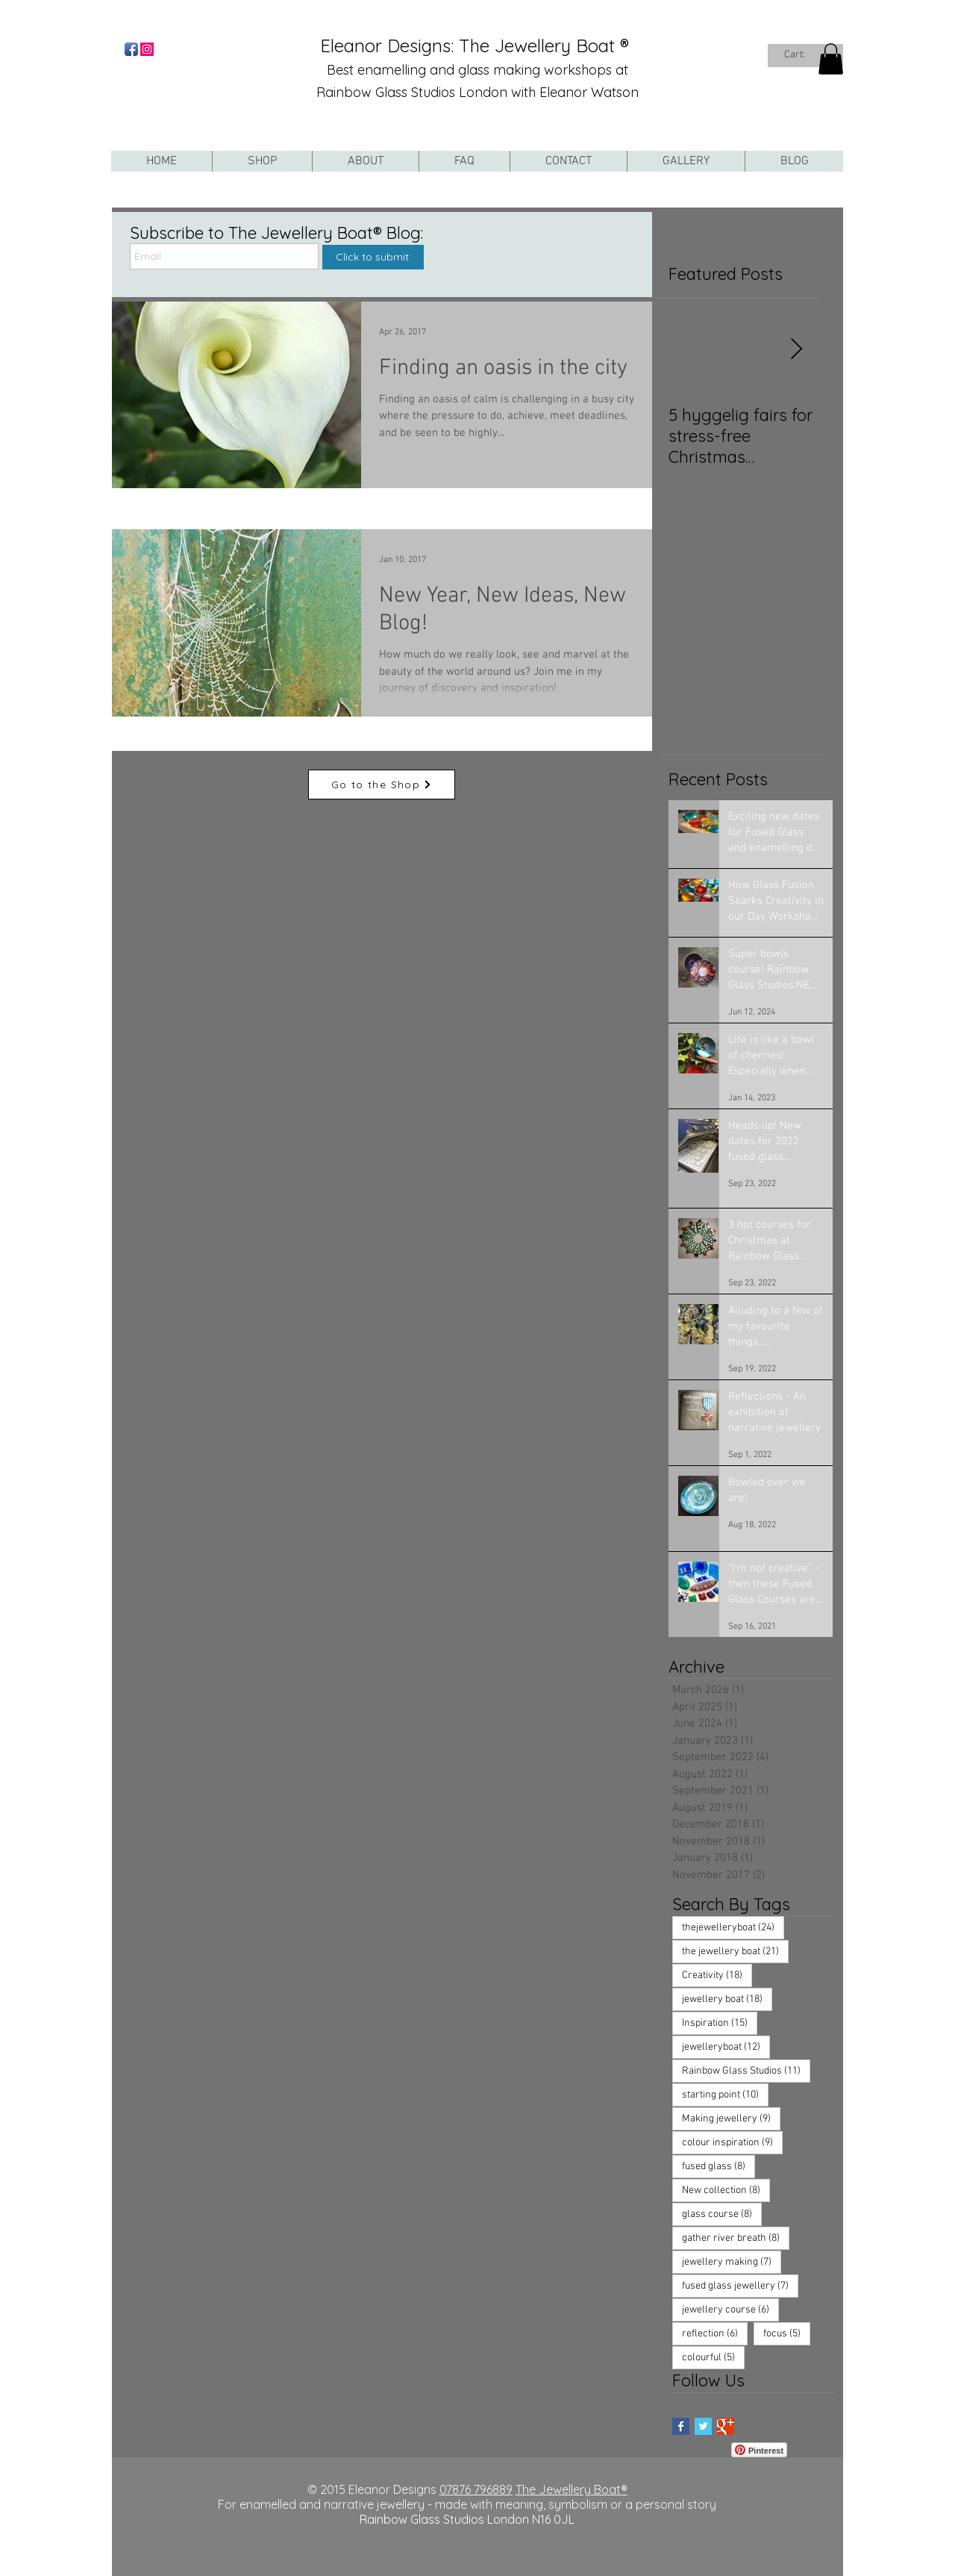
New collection (726, 2190)
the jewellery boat (735, 1951)
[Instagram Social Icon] (147, 49)
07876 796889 (476, 2489)
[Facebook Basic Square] (680, 2426)
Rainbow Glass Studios (746, 2070)
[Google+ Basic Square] (725, 2426)
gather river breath (735, 2238)
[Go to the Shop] (381, 784)
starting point (725, 2094)
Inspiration (719, 2023)
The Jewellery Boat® (571, 2489)
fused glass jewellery (740, 2285)
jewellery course (730, 2309)
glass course (722, 2214)
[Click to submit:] (373, 257)
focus (786, 2333)
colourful (713, 2357)
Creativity (717, 1975)
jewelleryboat (726, 2046)
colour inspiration (732, 2142)
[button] (831, 59)
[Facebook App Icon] (131, 49)
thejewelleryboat (733, 1927)
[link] (802, 54)
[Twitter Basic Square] (703, 2426)
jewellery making (731, 2261)
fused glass (718, 2166)
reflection (715, 2333)
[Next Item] (796, 350)
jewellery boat (727, 1999)
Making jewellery (731, 2118)
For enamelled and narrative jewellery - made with (356, 2504)
